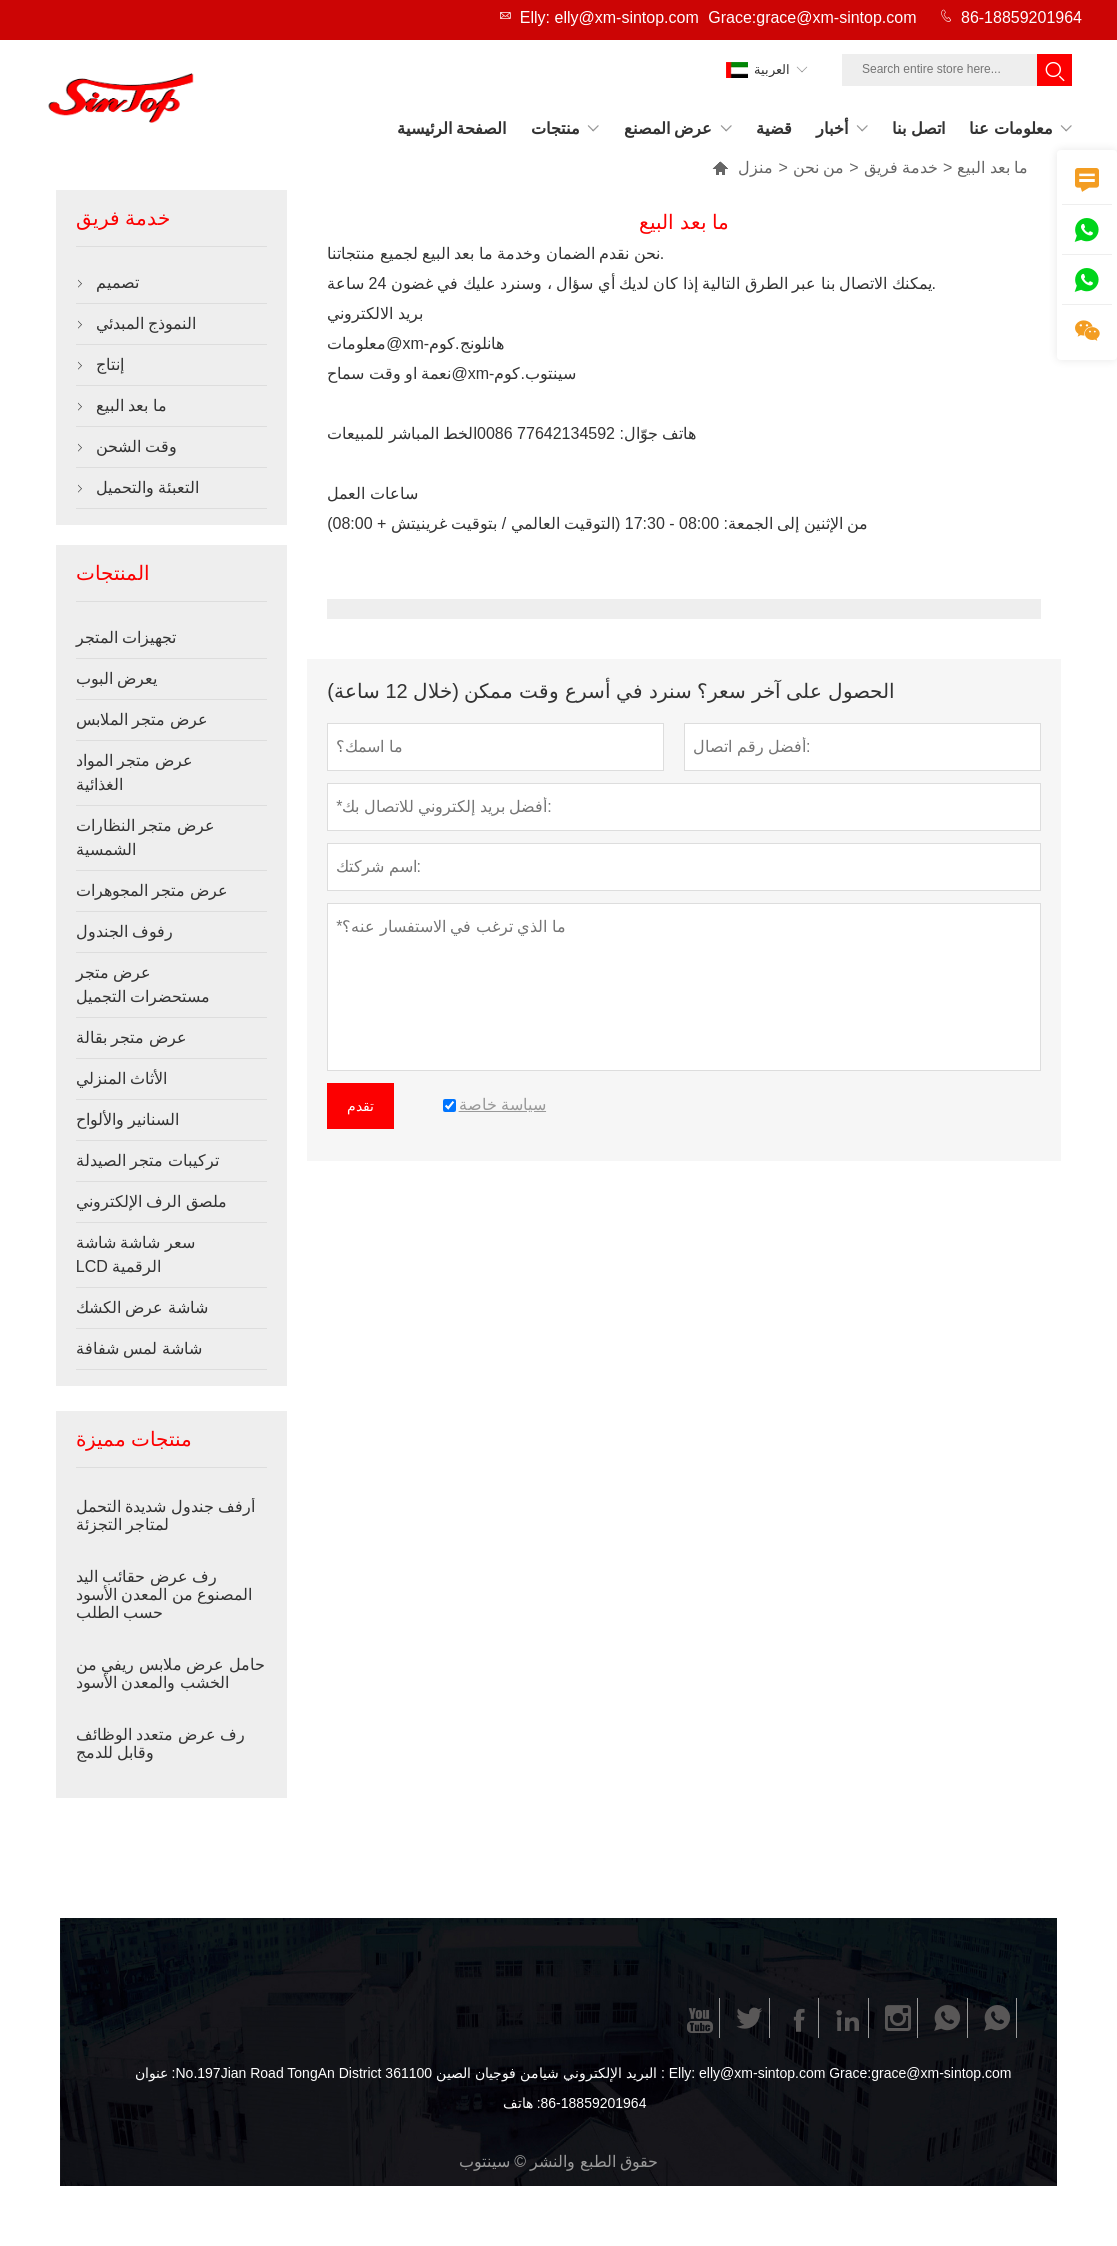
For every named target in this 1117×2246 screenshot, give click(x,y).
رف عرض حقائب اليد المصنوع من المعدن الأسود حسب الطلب (164, 1594)
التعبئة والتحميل (147, 487)
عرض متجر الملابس (142, 719)
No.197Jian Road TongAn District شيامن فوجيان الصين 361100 (366, 2073)
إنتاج (110, 364)
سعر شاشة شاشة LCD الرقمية (135, 1254)
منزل (742, 167)
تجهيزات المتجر (126, 637)
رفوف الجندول (124, 931)
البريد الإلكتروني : (614, 2073)
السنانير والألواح (127, 1119)
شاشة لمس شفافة (139, 1348)
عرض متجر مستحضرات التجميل (143, 984)
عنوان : (155, 2073)
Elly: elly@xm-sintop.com (609, 17)
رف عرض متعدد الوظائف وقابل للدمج (160, 1743)
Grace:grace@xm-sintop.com (812, 17)
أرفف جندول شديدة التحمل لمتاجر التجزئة (165, 1515)
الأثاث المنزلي (121, 1078)
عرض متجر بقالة (131, 1037)
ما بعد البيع (131, 405)
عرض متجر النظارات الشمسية (145, 837)
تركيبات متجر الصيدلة (147, 1160)
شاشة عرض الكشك (142, 1307)
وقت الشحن (136, 446)
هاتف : (522, 2103)
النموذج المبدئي (146, 323)
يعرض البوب (116, 678)
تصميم (117, 282)
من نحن (818, 167)
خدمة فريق (901, 167)
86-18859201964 (1021, 17)
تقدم (360, 1106)
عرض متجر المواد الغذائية (134, 772)
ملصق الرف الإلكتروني (151, 1201)
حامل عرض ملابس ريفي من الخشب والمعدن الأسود (170, 1673)
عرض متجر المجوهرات (152, 890)
